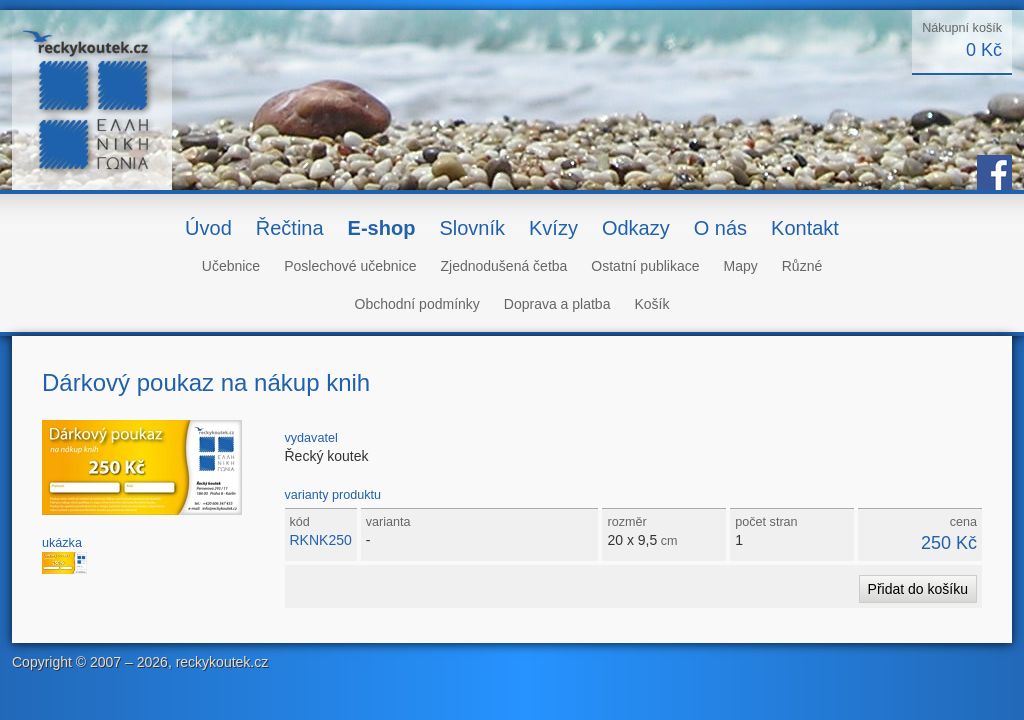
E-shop (382, 228)
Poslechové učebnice (350, 266)
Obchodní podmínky (417, 304)
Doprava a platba (557, 304)
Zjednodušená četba (503, 266)
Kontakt (805, 228)
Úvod (208, 228)
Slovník (472, 228)
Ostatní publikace (645, 266)
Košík (651, 304)
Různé (802, 266)
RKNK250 (321, 540)
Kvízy (553, 228)
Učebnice (231, 266)
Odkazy (636, 228)
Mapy (741, 266)
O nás (720, 228)
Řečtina (290, 228)
